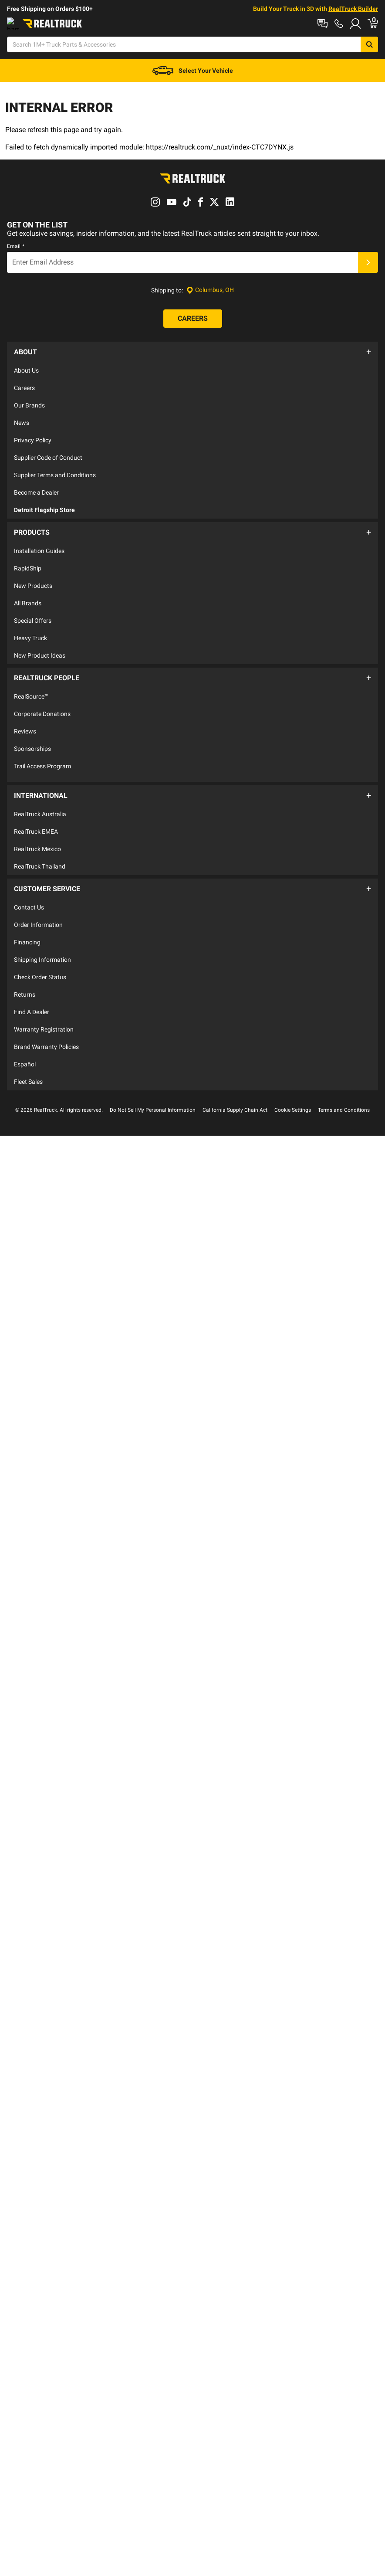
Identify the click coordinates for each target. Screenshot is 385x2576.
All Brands (27, 595)
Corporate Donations (42, 701)
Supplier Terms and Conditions (55, 472)
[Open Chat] (250, 45)
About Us (26, 367)
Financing (27, 916)
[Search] (180, 45)
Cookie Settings (292, 1085)
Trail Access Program (42, 753)
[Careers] (192, 321)
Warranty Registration (44, 1004)
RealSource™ (31, 684)
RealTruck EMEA (36, 811)
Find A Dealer (31, 986)
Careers (24, 385)
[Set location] (210, 292)
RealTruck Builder (353, 8)
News (21, 420)
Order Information (38, 899)
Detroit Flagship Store (44, 507)
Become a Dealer (36, 489)
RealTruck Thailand (39, 845)
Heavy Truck (30, 630)
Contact (102, 22)
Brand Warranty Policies (46, 1021)
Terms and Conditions (344, 1085)
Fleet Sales (28, 1056)
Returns (24, 969)
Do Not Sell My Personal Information (153, 1085)
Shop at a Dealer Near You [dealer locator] (42, 22)
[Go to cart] (380, 45)
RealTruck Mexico (37, 828)
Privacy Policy (32, 437)
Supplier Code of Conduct (48, 454)
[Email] (182, 264)
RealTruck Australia (40, 793)
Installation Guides (39, 543)
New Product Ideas (39, 648)
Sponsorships (32, 736)
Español (25, 1038)
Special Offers (32, 613)
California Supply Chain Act (235, 1085)
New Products (33, 578)
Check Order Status (40, 951)
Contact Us (29, 882)
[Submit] (368, 264)
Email (15, 248)
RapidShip (27, 560)
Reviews (25, 719)
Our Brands (29, 402)
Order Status (144, 22)
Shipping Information (42, 934)
